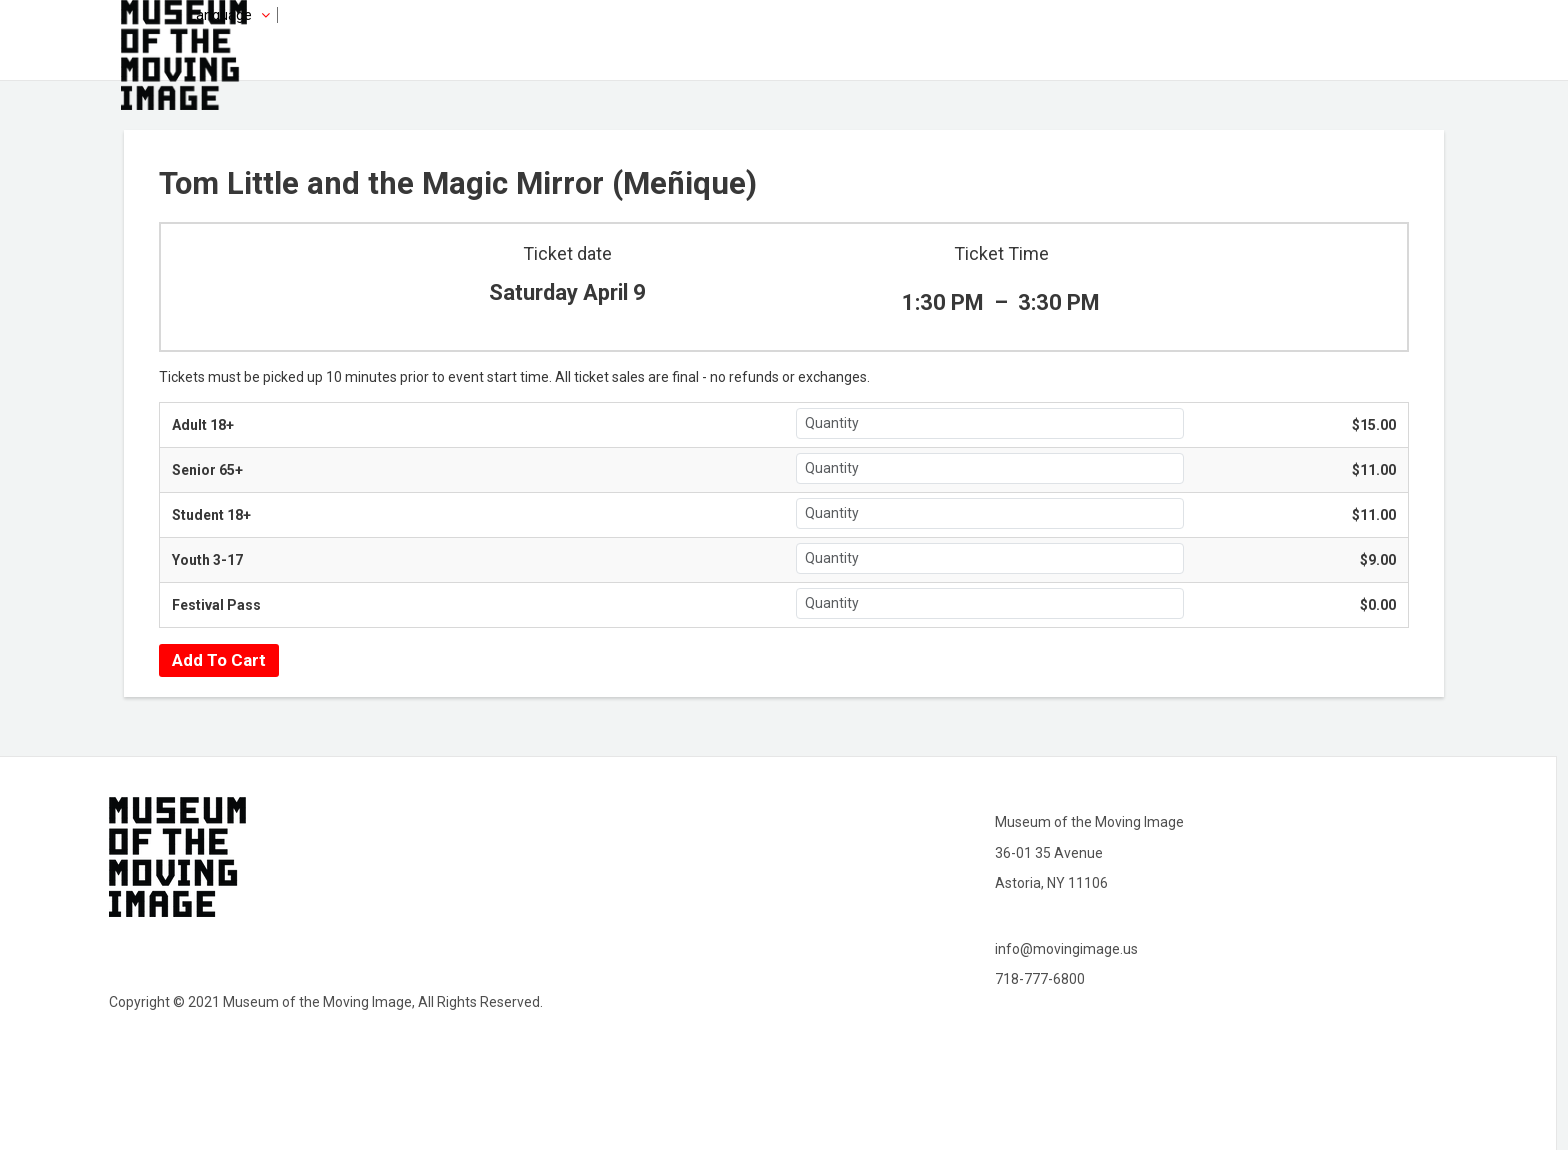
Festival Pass (216, 605)
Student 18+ (211, 515)
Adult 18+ (203, 425)
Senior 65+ (207, 470)
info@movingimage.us (1066, 949)
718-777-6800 (1040, 979)
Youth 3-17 (207, 560)
